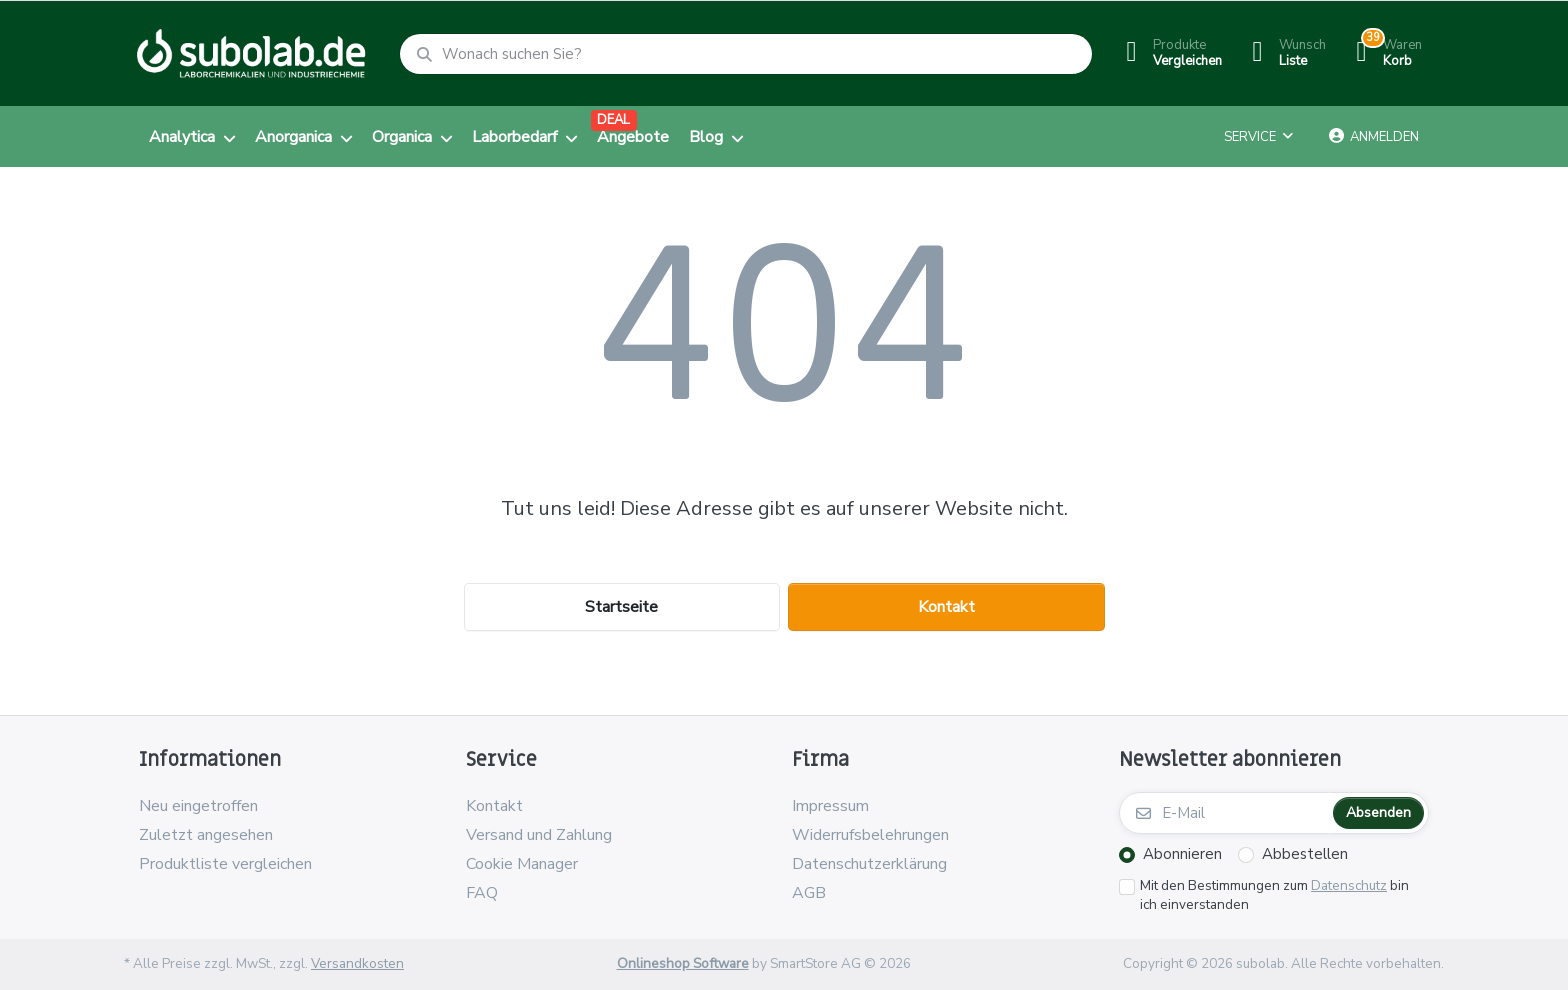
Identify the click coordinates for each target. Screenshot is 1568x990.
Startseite (621, 607)
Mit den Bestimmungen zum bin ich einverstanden (1274, 895)
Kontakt (946, 607)
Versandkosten (357, 963)
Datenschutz (1349, 885)
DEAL (613, 120)
